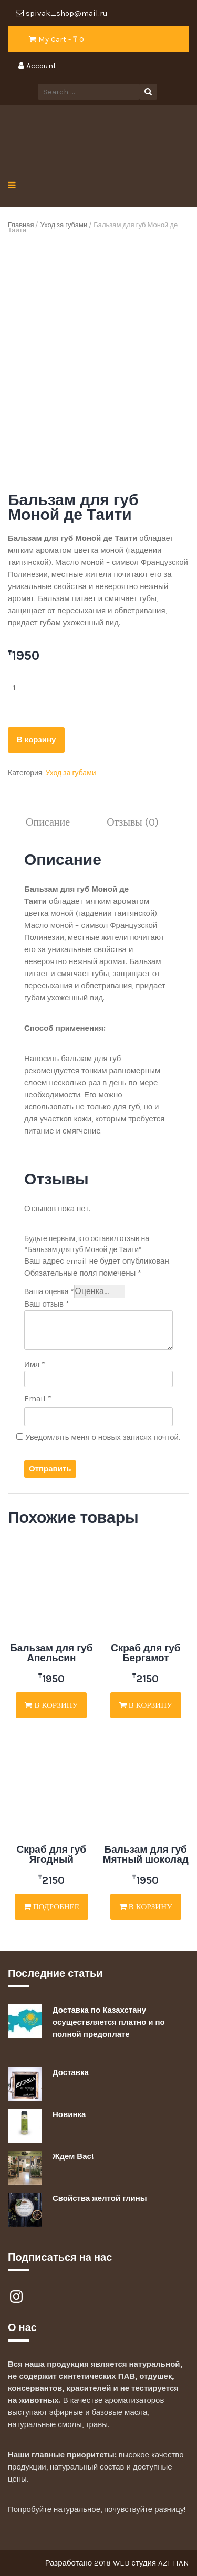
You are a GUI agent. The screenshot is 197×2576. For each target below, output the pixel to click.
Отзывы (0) (133, 822)
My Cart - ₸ (56, 39)
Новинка (69, 2114)
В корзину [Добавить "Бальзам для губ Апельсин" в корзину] (51, 1705)
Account (37, 65)
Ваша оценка (49, 1291)
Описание (48, 822)
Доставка (71, 2072)
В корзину (36, 739)
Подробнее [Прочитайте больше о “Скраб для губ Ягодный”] (51, 1906)
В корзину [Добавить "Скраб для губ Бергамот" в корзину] (145, 1705)
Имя (34, 1364)
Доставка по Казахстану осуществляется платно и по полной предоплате (109, 2022)
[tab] (48, 822)
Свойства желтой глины (100, 2198)
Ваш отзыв (46, 1304)
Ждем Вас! (73, 2156)
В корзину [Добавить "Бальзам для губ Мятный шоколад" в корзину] (145, 1906)
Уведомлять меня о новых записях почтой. (102, 1437)
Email (37, 1398)
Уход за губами (63, 225)
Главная (21, 225)
